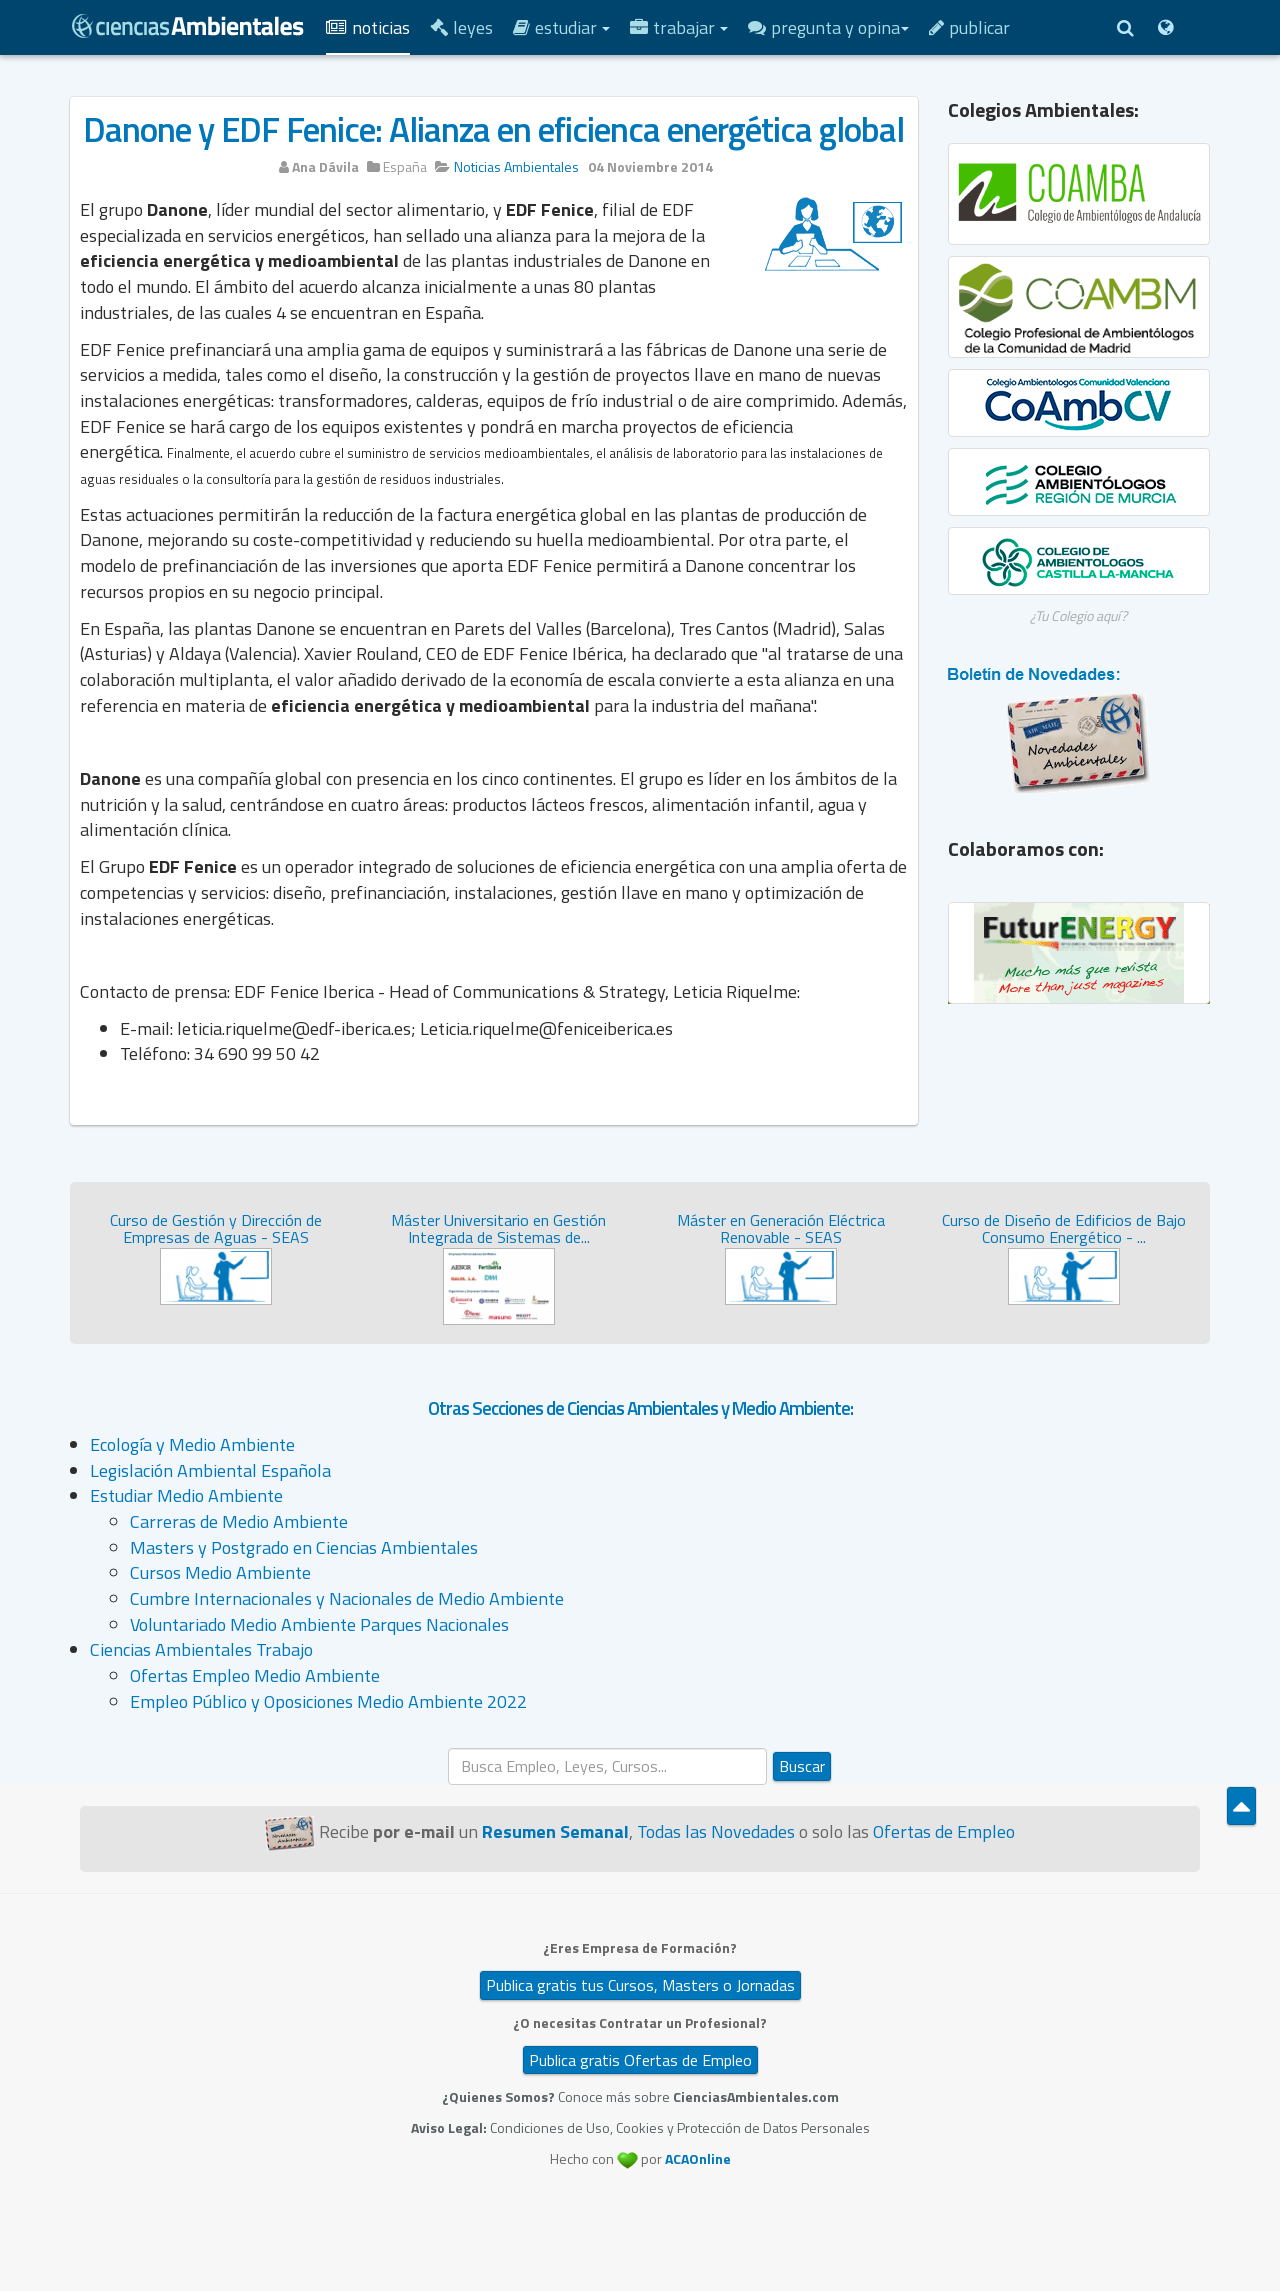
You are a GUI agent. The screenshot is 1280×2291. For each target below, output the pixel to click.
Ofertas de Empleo (944, 1831)
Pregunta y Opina (828, 27)
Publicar (969, 27)
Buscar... (448, 1748)
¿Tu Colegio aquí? (1078, 615)
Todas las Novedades (716, 1831)
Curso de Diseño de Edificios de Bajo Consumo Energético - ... (1064, 1229)
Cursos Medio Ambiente (220, 1572)
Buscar (802, 1766)
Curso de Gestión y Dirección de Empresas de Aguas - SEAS (216, 1229)
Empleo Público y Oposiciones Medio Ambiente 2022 (328, 1701)
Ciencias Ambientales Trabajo (201, 1649)
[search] (607, 1766)
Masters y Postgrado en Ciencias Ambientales (304, 1547)
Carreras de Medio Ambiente (239, 1521)
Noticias (368, 27)
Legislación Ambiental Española (210, 1470)
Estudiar (561, 27)
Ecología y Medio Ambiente (192, 1444)
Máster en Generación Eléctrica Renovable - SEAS (781, 1229)
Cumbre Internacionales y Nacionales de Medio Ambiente (347, 1598)
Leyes (461, 27)
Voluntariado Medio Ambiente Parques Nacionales (319, 1624)
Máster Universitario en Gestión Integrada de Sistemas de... (498, 1229)
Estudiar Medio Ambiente (186, 1495)
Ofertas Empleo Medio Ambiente (255, 1675)
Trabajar (679, 27)
